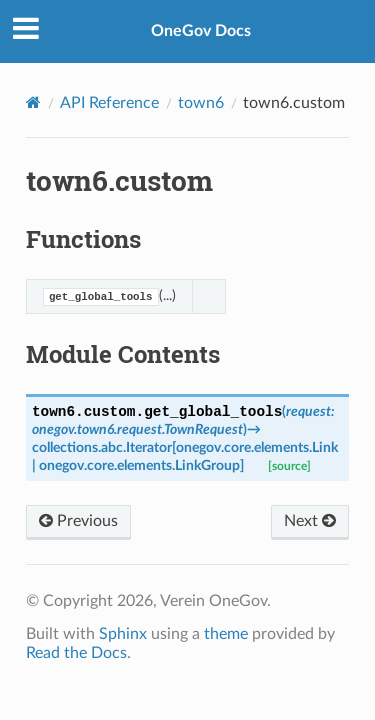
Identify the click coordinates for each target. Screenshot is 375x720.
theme (226, 634)
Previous (78, 521)
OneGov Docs (201, 31)
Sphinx (123, 634)
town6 (201, 103)
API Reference (109, 103)
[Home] (33, 102)
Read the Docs (76, 653)
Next (310, 521)
